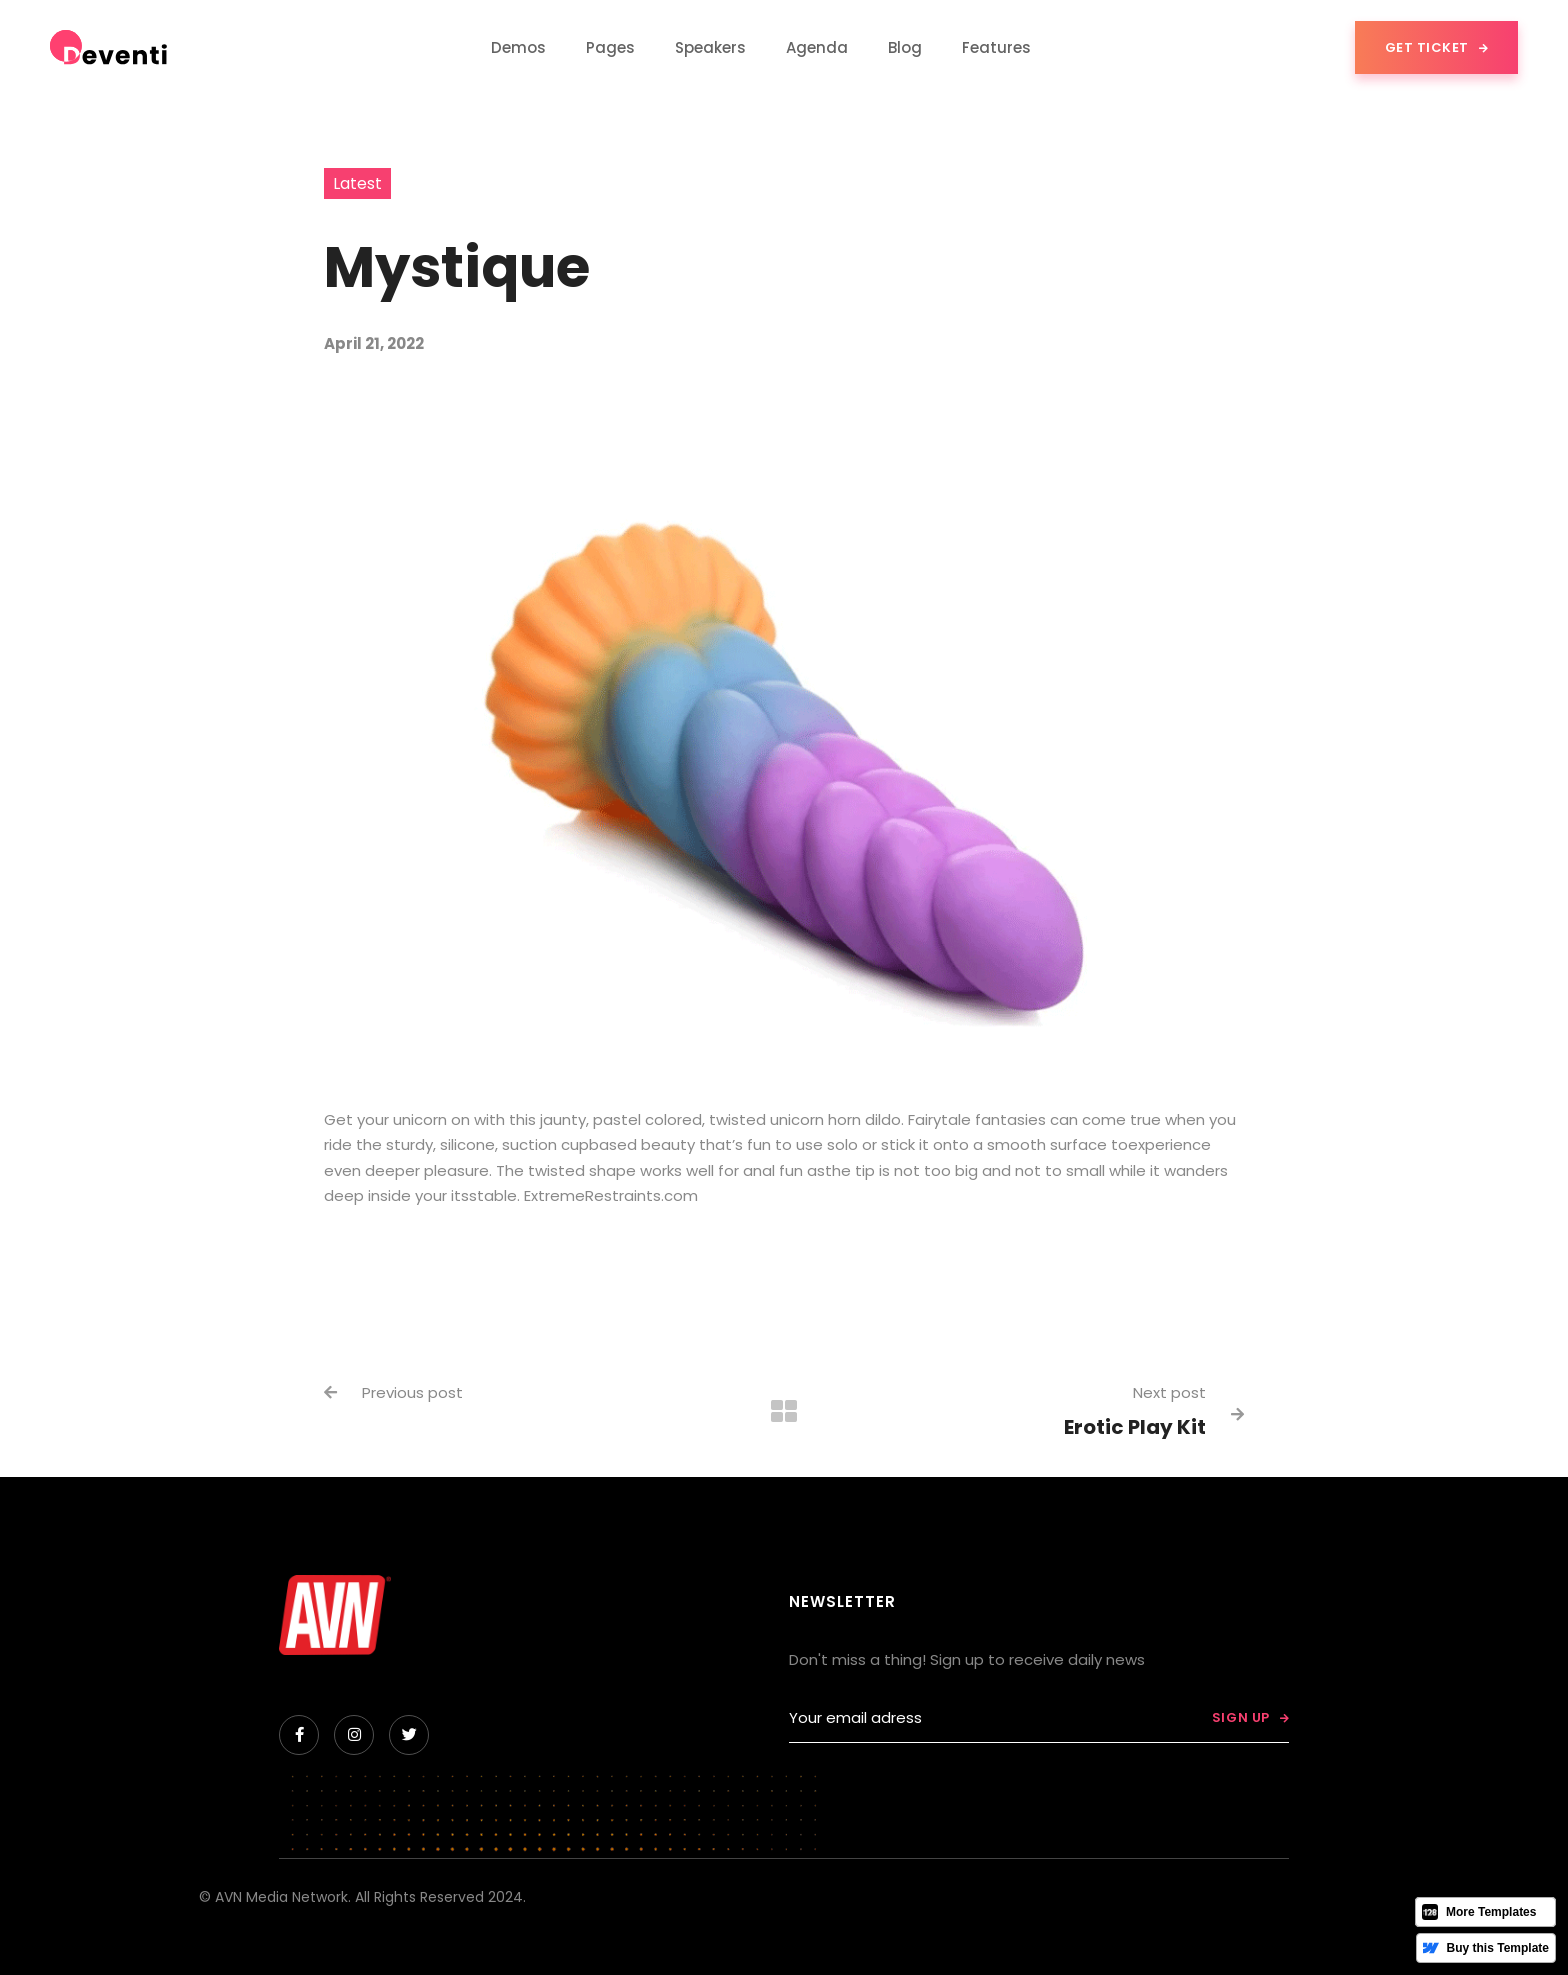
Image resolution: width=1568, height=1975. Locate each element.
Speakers (710, 47)
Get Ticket (1437, 47)
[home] (109, 47)
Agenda (817, 47)
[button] (518, 48)
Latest (357, 183)
